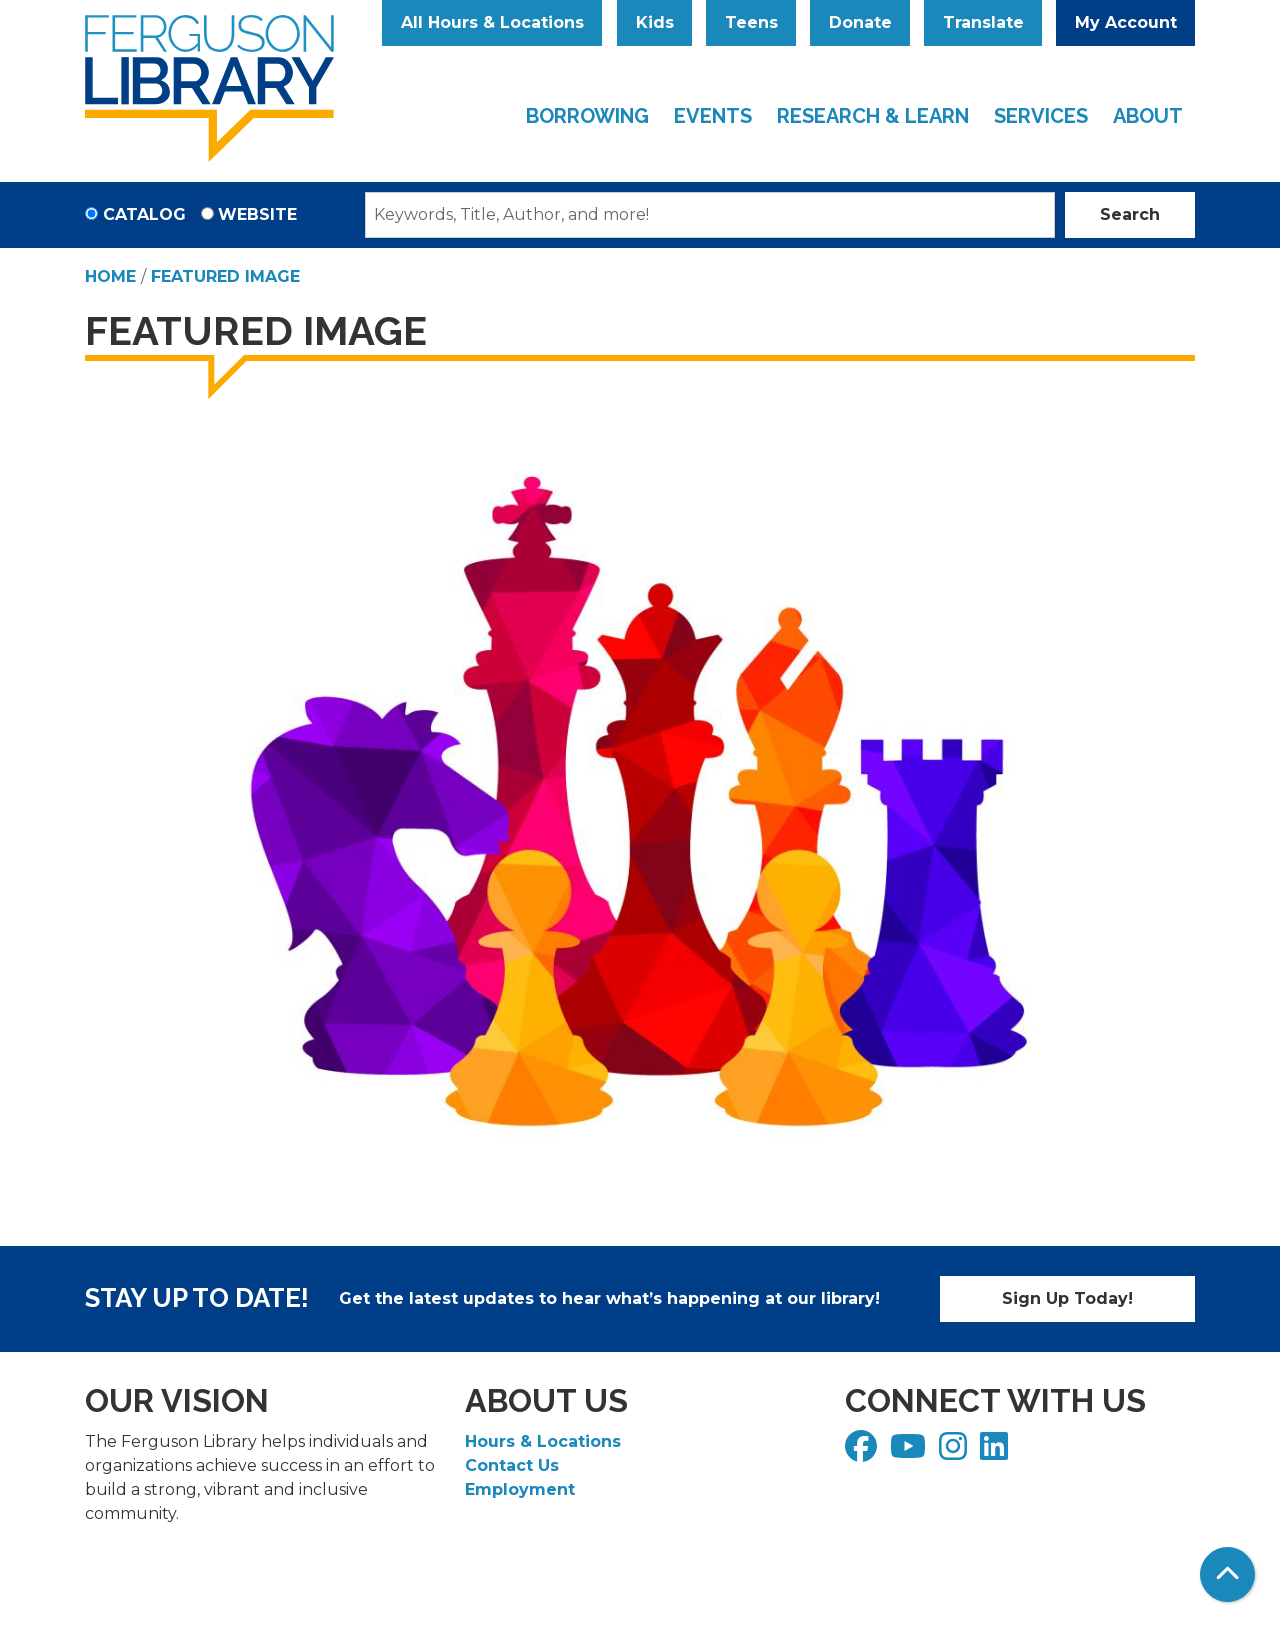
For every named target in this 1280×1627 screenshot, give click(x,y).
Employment (520, 1489)
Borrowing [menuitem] (587, 116)
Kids (655, 22)
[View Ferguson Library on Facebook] (863, 1452)
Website (257, 214)
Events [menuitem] (713, 116)
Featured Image (225, 276)
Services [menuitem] (1041, 116)
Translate (983, 22)
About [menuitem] (1148, 116)
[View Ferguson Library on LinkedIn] (996, 1452)
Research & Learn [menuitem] (873, 116)
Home (110, 276)
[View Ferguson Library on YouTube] (910, 1452)
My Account (1126, 22)
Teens (751, 22)
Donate (860, 22)
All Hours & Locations (492, 22)
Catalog (144, 214)
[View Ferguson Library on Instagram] (955, 1452)
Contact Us (512, 1465)
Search (1130, 214)
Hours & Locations (543, 1441)
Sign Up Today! (1067, 1298)
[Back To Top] (1227, 1574)
